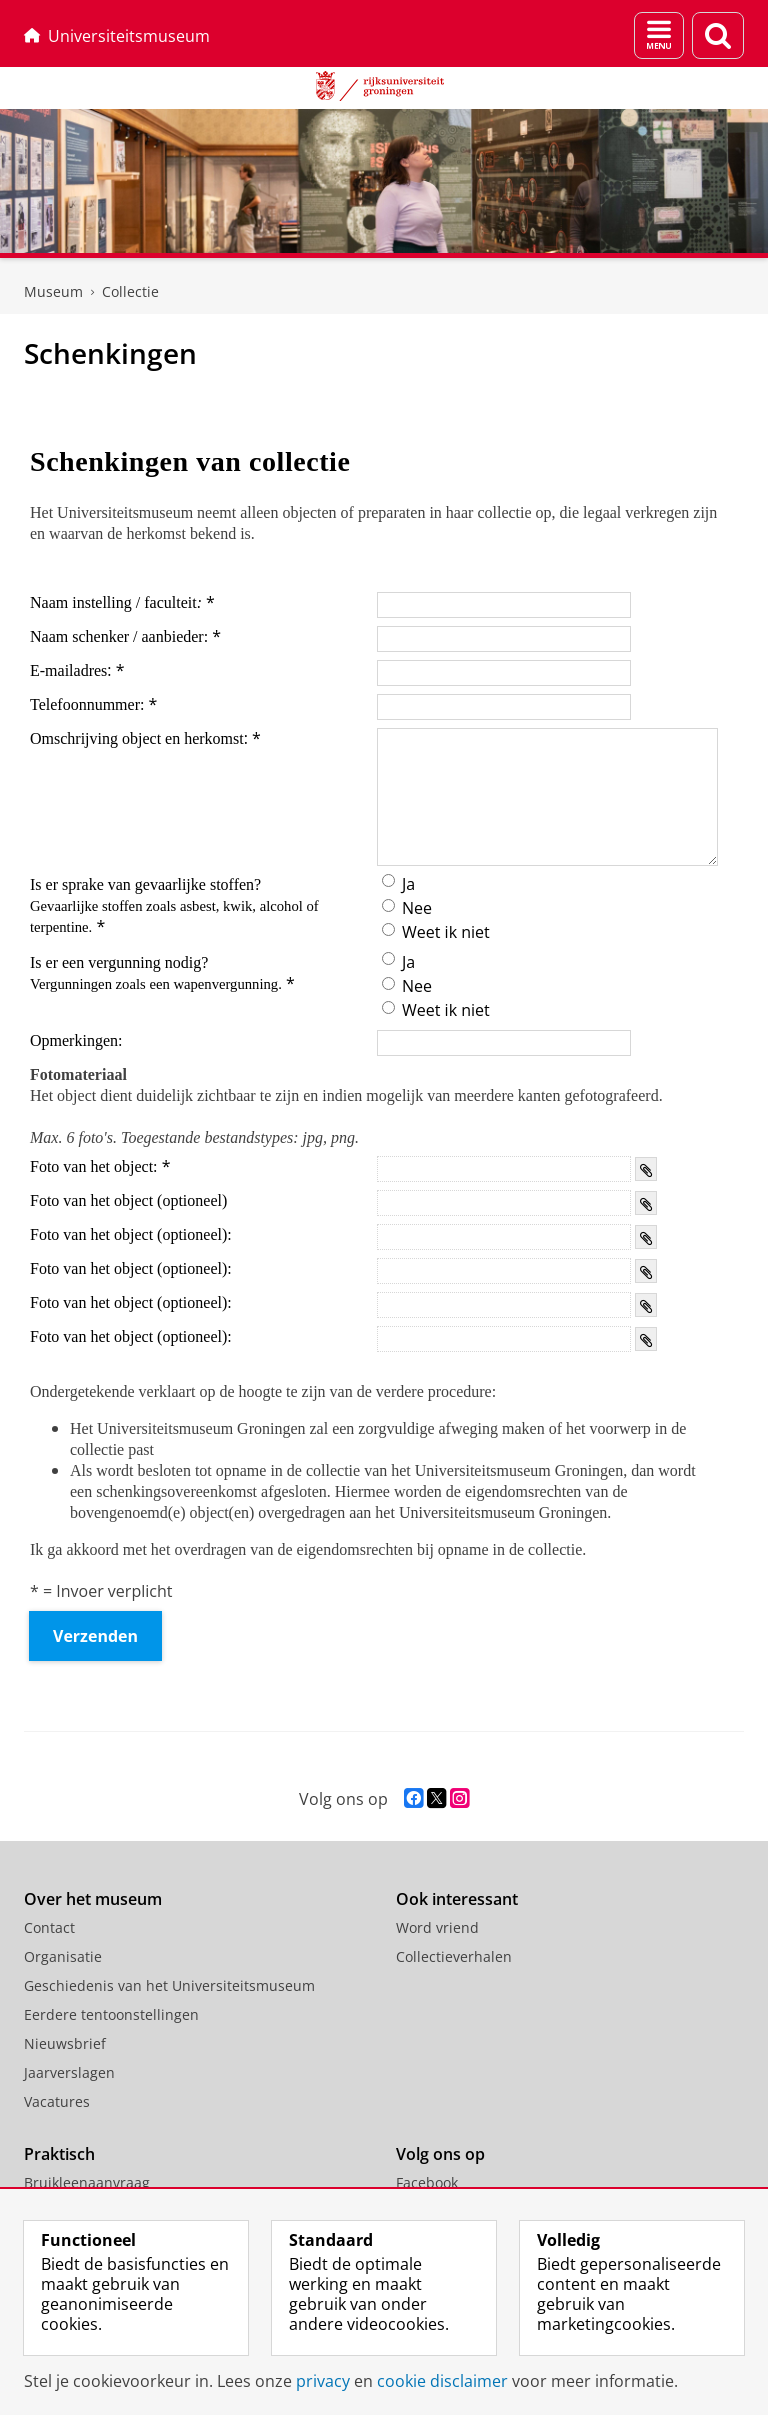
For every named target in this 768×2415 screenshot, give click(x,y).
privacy (323, 2381)
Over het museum (93, 1899)
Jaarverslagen (69, 2072)
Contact (49, 1927)
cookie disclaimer (442, 2381)
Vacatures (57, 2101)
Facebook (427, 2182)
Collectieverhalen (454, 1956)
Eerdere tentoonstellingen (111, 2014)
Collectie (130, 291)
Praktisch (59, 2154)
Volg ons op (440, 2154)
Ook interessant (457, 1899)
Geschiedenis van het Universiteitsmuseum (169, 1985)
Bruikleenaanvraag (87, 2182)
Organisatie (63, 1956)
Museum (53, 291)
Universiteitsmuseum (117, 36)
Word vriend (437, 1927)
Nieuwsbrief (65, 2043)
